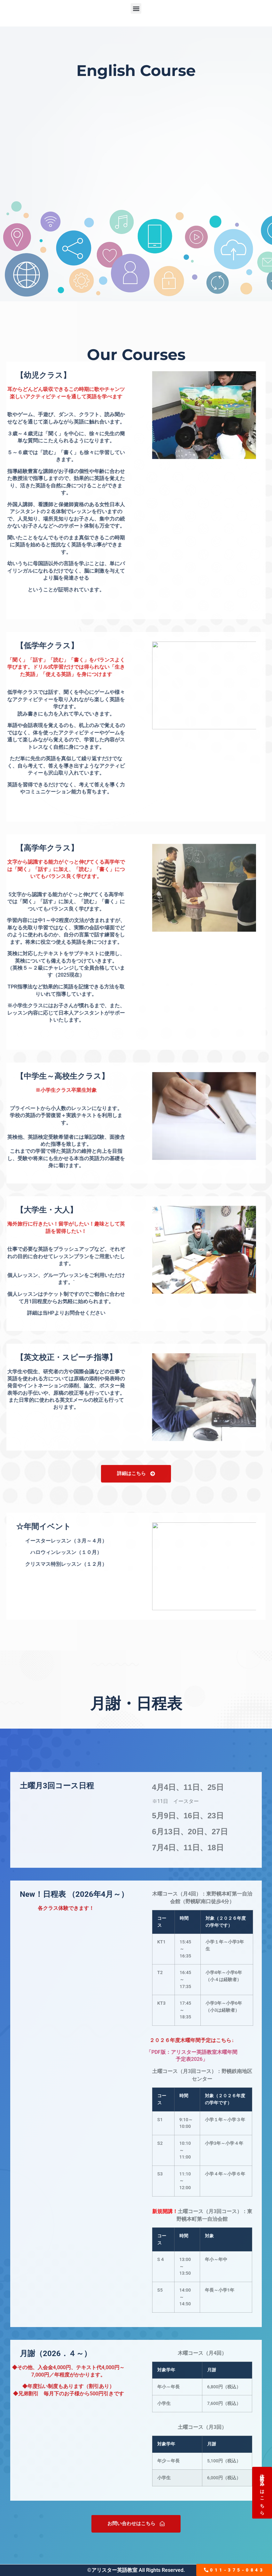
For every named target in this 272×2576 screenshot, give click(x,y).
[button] (136, 8)
